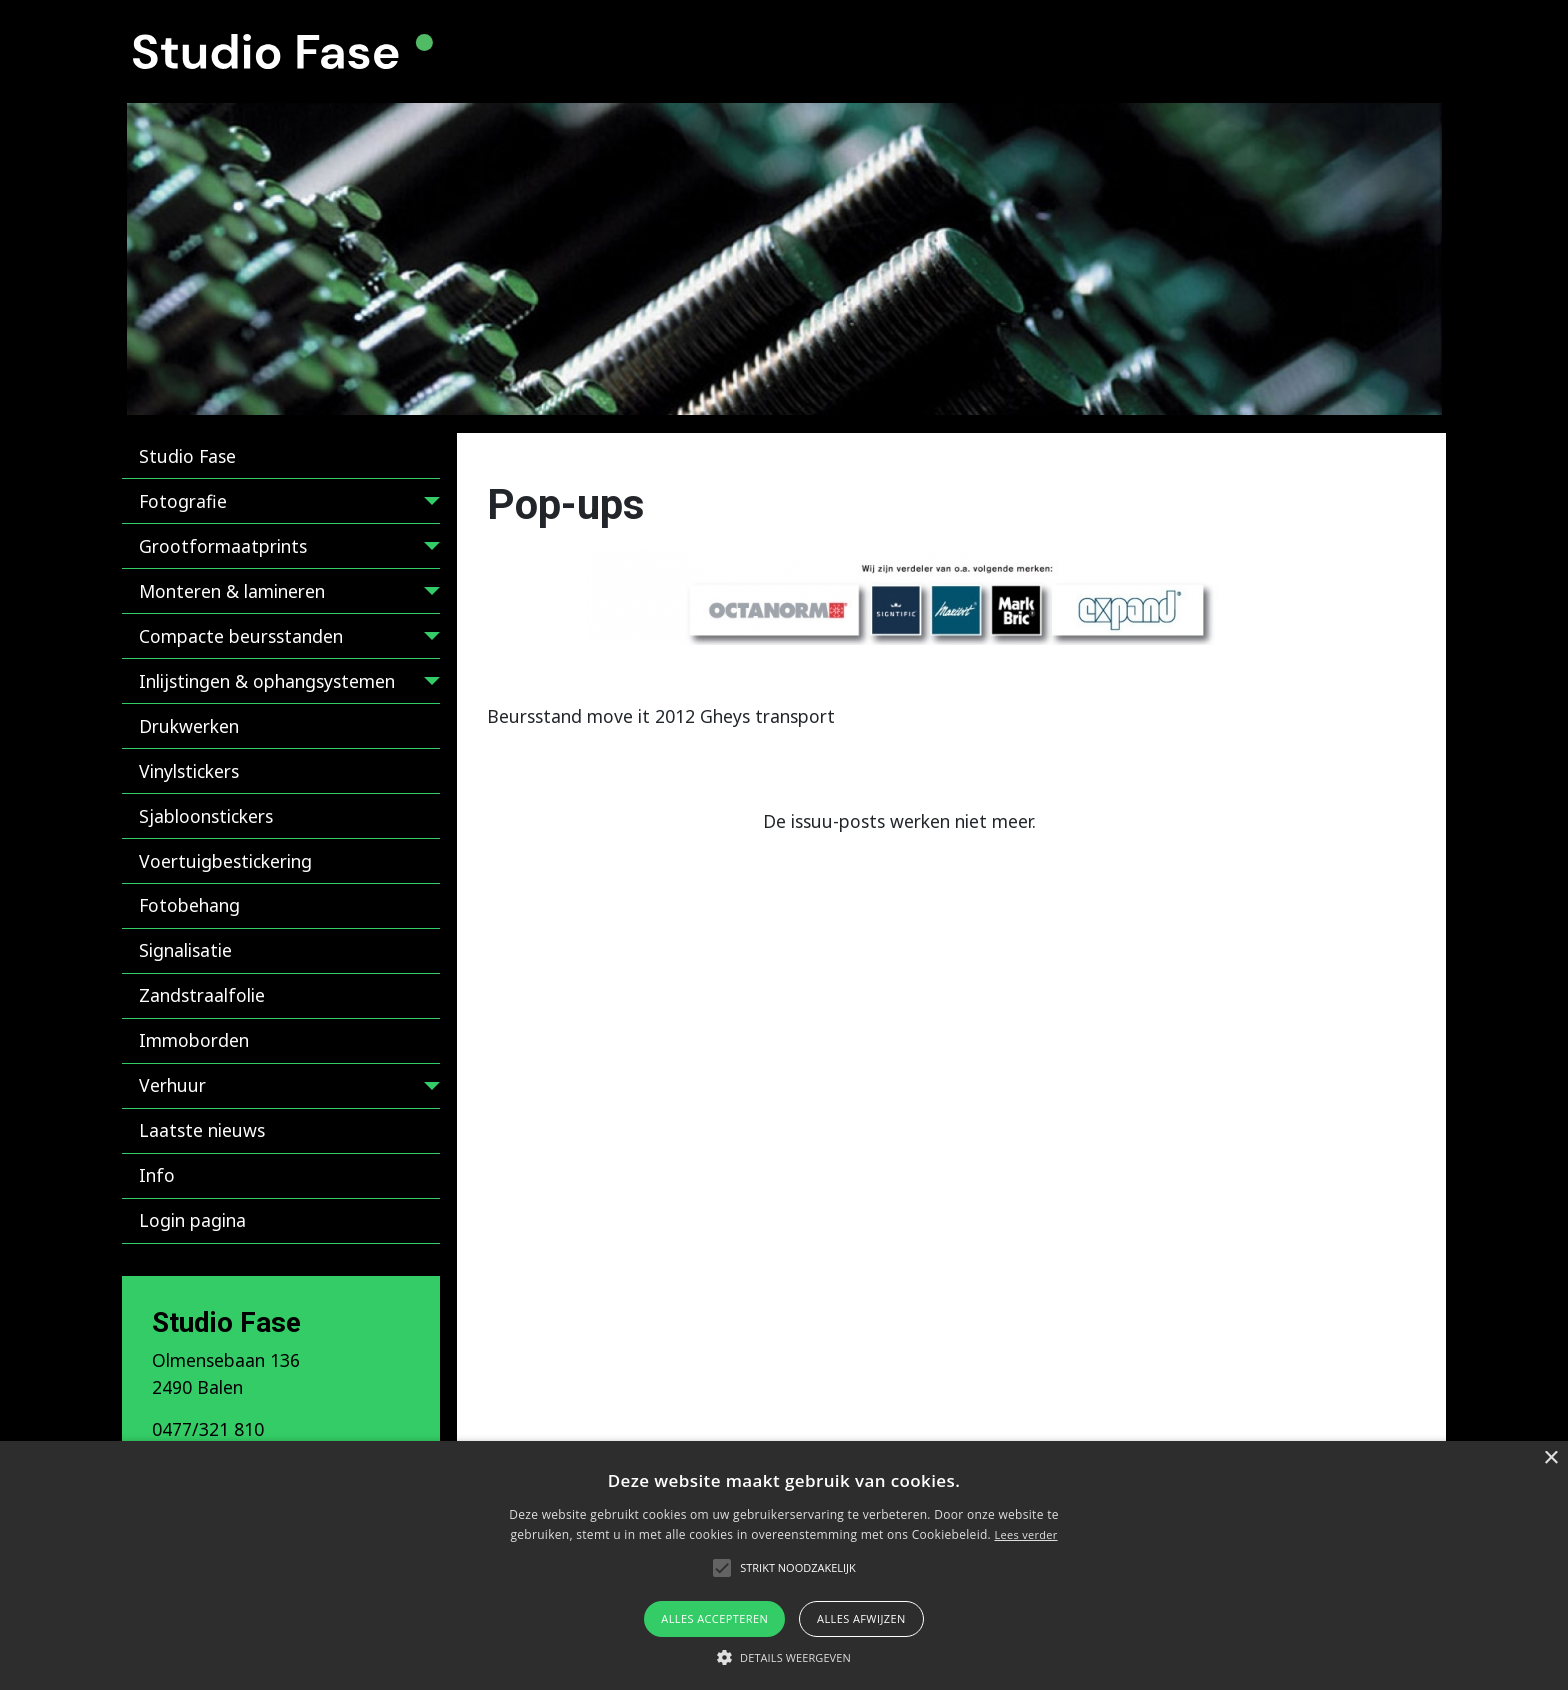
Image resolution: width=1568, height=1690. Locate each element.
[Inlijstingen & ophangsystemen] (427, 684)
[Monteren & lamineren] (427, 594)
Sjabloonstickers (206, 816)
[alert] (784, 1565)
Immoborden (194, 1040)
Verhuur (172, 1085)
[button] (784, 1657)
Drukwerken (189, 726)
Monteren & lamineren (232, 591)
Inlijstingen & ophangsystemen (267, 681)
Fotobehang (189, 905)
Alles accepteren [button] (714, 1618)
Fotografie (183, 501)
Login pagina (192, 1220)
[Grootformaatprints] (427, 549)
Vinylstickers (189, 771)
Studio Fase (187, 456)
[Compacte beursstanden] (427, 639)
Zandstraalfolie (202, 995)
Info (157, 1175)
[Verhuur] (427, 1089)
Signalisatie (185, 950)
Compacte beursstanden (241, 636)
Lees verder (1025, 1534)
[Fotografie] (427, 504)
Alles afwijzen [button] (861, 1618)
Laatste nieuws (202, 1130)
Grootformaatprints (223, 546)
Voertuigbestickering (225, 861)
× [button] (1550, 1458)
